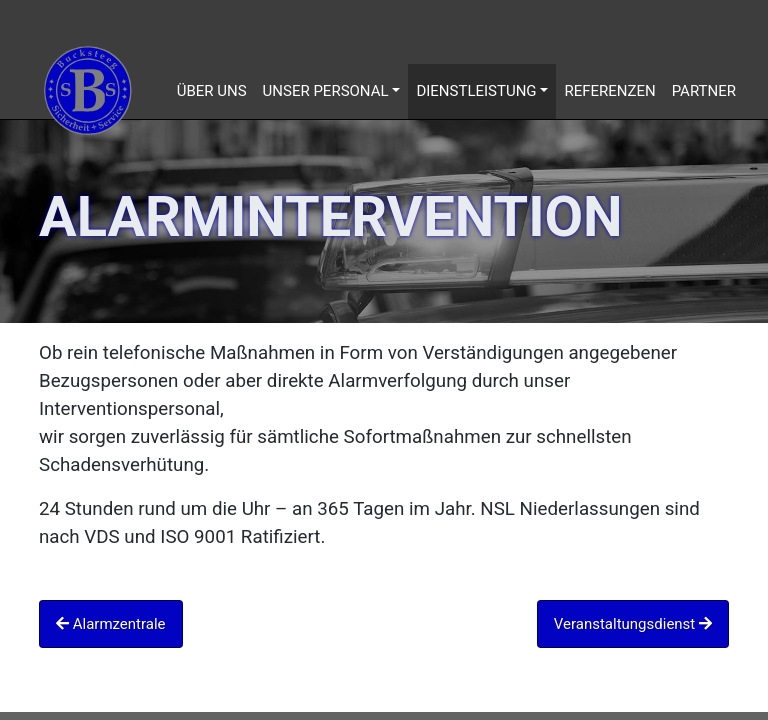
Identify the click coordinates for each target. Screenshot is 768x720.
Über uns (212, 91)
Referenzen (609, 91)
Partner (704, 91)
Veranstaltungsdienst (633, 624)
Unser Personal (326, 91)
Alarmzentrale (111, 624)
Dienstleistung (476, 91)
